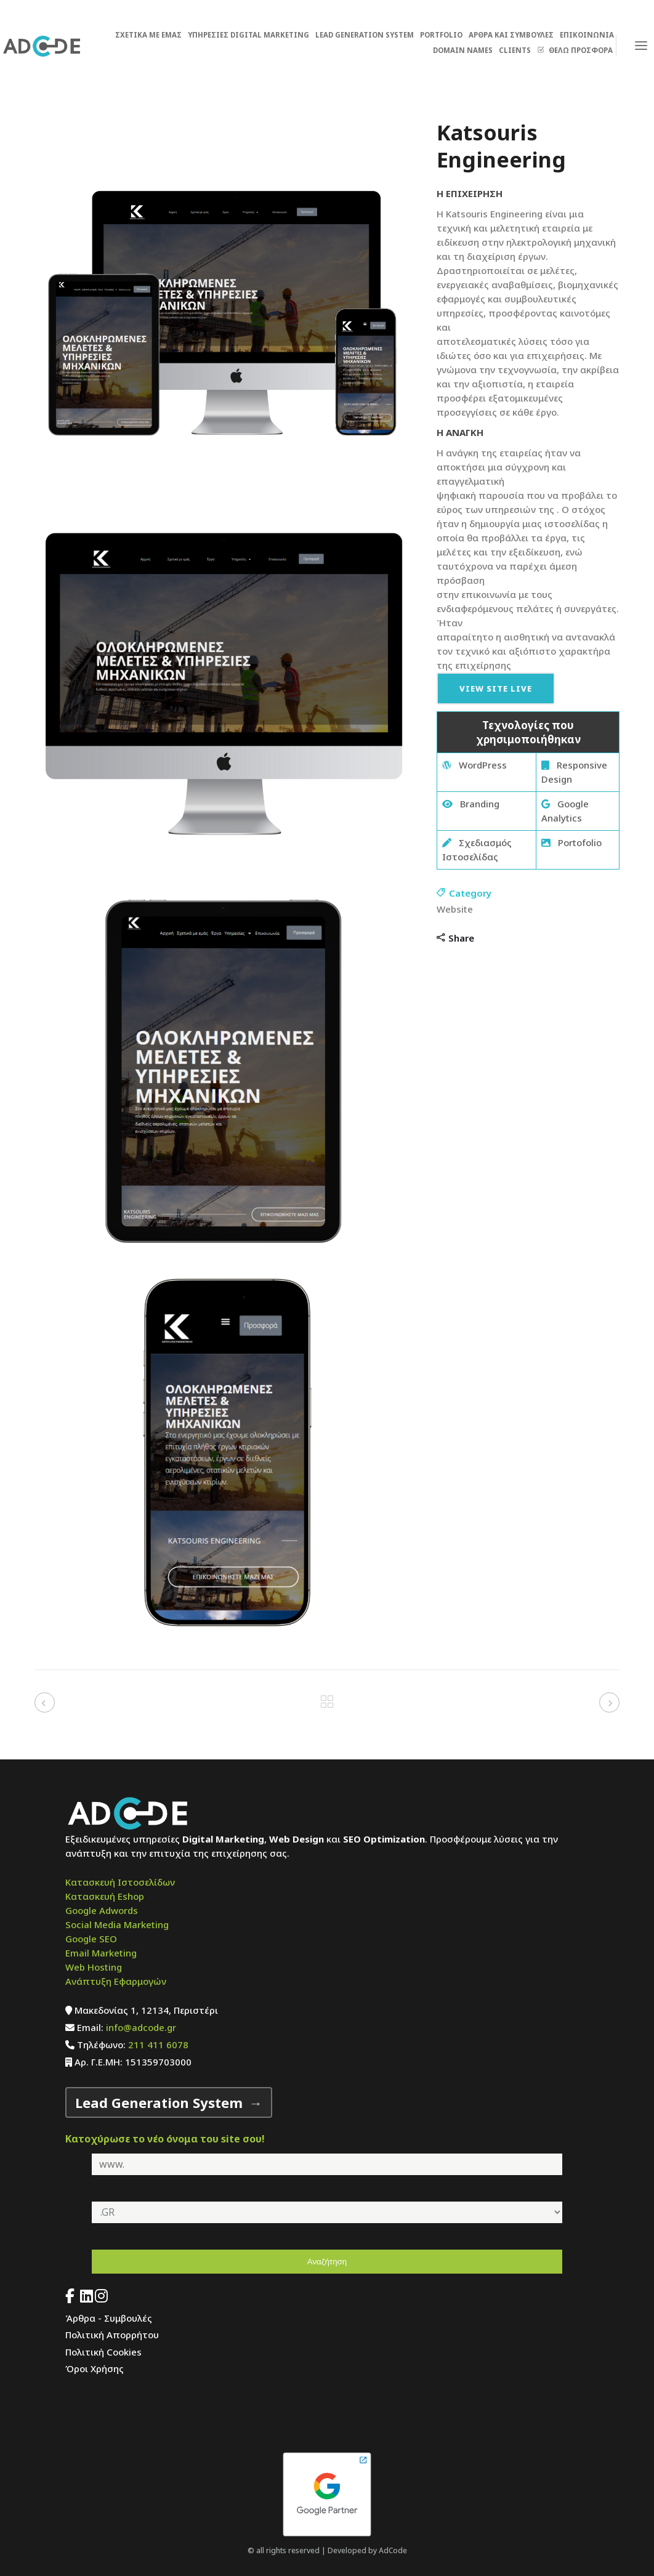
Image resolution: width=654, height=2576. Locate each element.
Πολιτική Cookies (103, 2352)
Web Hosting (93, 1967)
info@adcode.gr (141, 2027)
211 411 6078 (158, 2044)
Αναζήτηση (327, 2261)
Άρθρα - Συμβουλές (108, 2318)
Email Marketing (101, 1953)
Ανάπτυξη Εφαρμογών (115, 1981)
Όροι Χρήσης (94, 2368)
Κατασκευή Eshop (104, 1896)
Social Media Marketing (117, 1924)
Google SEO (91, 1938)
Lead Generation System (159, 2102)
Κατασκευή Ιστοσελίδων (120, 1882)
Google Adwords (101, 1910)
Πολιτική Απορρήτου (112, 2334)
